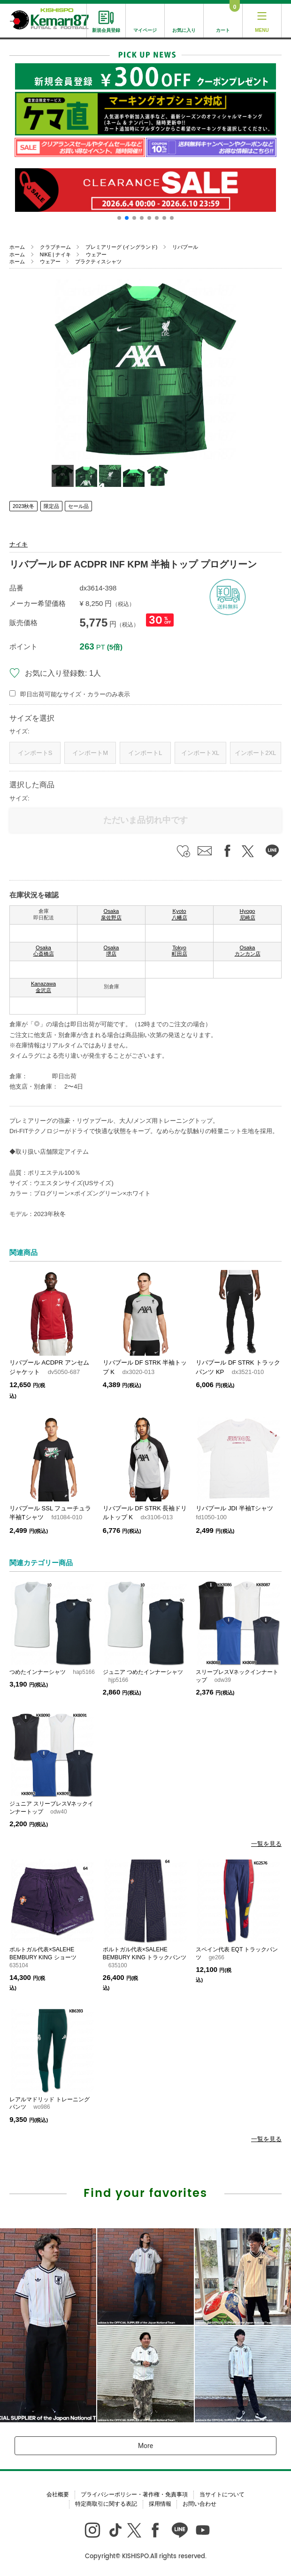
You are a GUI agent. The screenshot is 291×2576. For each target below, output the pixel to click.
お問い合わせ (199, 2504)
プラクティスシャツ (98, 261)
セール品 (78, 506)
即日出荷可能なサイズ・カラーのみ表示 (75, 694)
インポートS (35, 752)
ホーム (17, 247)
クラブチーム (55, 247)
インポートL (145, 752)
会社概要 (57, 2494)
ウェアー (96, 254)
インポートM (90, 752)
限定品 (51, 506)
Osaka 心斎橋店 (43, 951)
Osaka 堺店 (111, 951)
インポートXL (200, 752)
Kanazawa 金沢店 (43, 987)
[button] (119, 218)
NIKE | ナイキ (55, 254)
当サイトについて (222, 2494)
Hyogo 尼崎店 (247, 914)
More (145, 2445)
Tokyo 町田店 (179, 951)
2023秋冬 (23, 506)
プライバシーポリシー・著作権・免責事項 (134, 2494)
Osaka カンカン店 (247, 951)
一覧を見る (266, 1843)
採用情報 (160, 2504)
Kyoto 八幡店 (179, 914)
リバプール (185, 247)
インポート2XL (255, 752)
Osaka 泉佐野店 (111, 914)
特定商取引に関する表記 (106, 2504)
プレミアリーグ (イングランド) (121, 247)
